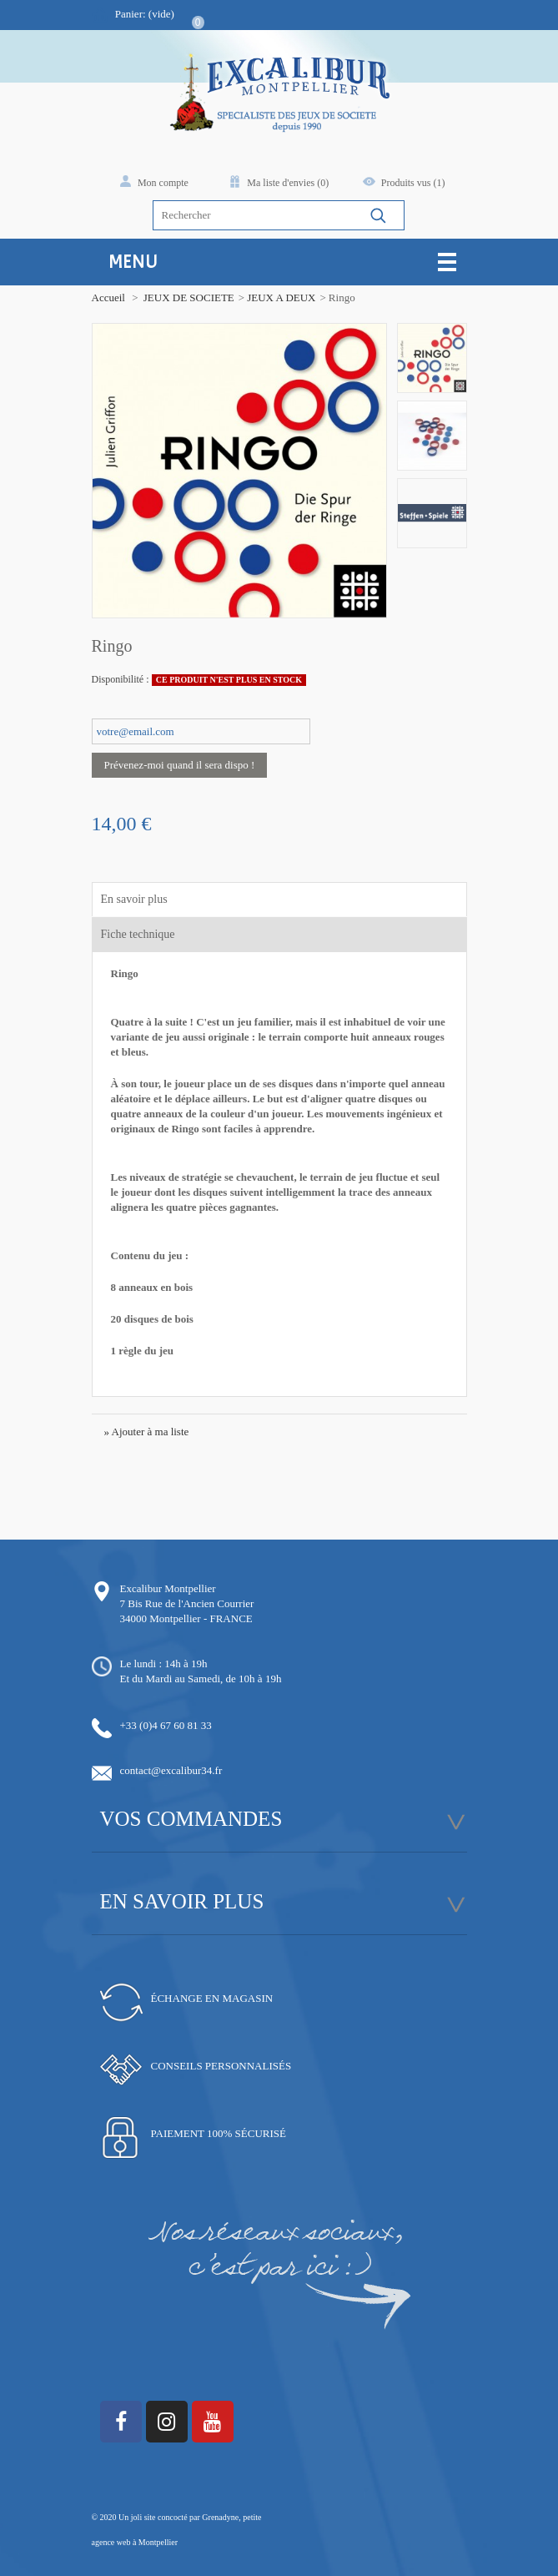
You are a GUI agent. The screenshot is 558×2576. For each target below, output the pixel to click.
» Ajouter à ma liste (146, 1431)
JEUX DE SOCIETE (188, 297)
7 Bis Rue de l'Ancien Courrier (187, 1603)
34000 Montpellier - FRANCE (186, 1618)
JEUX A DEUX (281, 297)
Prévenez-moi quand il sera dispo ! (179, 765)
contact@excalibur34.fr (171, 1770)
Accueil (108, 297)
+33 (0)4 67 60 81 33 (166, 1725)
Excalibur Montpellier (168, 1588)
